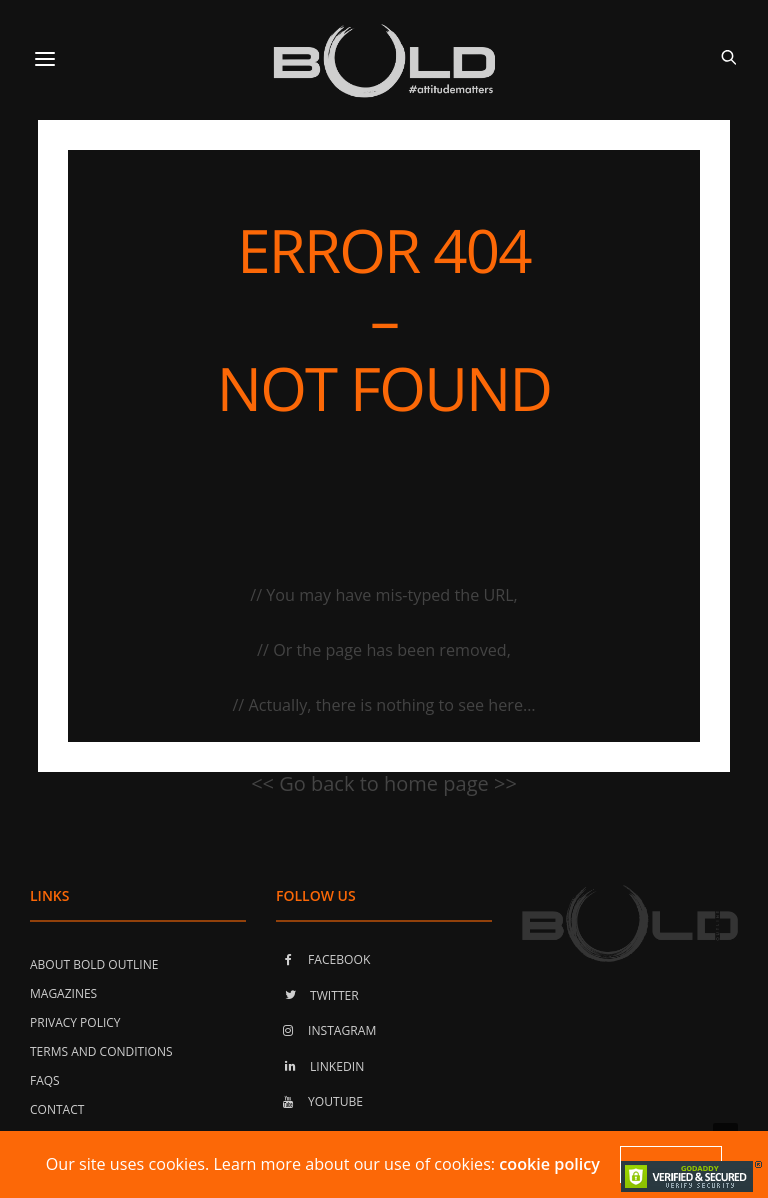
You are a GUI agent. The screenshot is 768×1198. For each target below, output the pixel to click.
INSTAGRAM (326, 1030)
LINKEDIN (320, 1066)
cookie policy (549, 1164)
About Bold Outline (94, 964)
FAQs (45, 1080)
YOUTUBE (319, 1101)
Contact (57, 1109)
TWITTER (317, 995)
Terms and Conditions (101, 1051)
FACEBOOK (323, 959)
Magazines (63, 993)
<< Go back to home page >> (384, 783)
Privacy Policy (75, 1022)
